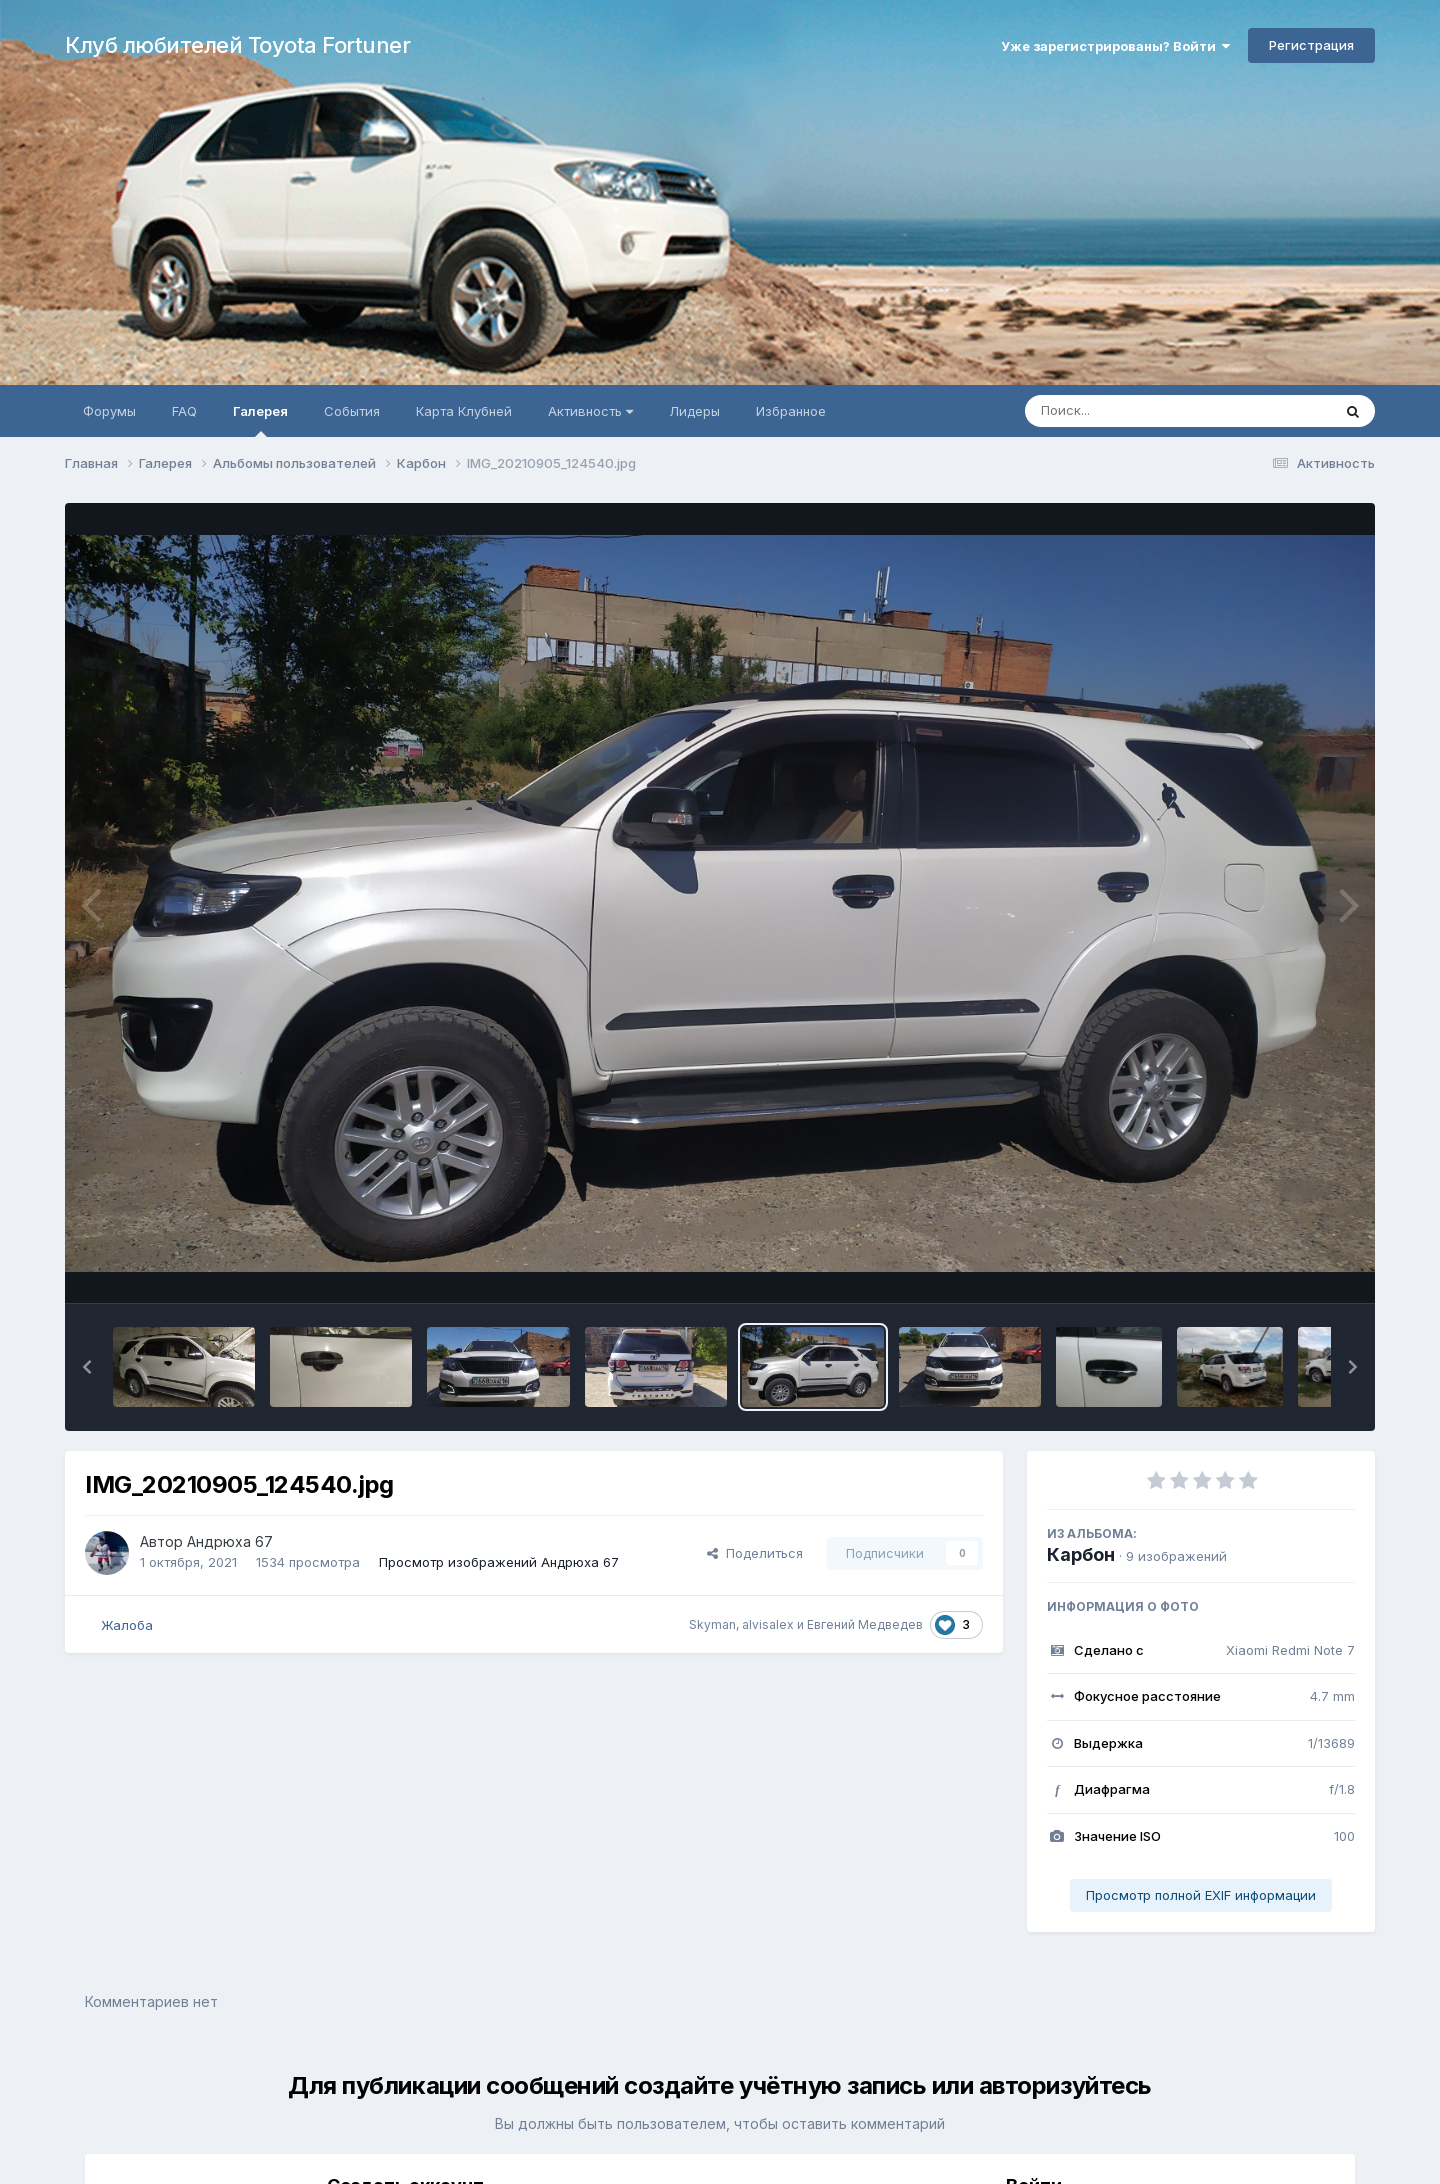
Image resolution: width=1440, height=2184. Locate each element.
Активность (590, 411)
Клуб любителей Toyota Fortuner (237, 45)
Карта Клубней (464, 411)
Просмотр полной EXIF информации (1201, 1895)
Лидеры (694, 411)
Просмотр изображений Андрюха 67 (499, 1562)
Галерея (260, 420)
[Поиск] (1140, 411)
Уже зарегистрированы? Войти (1115, 46)
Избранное (791, 411)
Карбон (1081, 1554)
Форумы (109, 411)
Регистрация (1311, 45)
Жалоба (127, 1625)
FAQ (184, 411)
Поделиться (755, 1553)
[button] (87, 1367)
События (352, 411)
